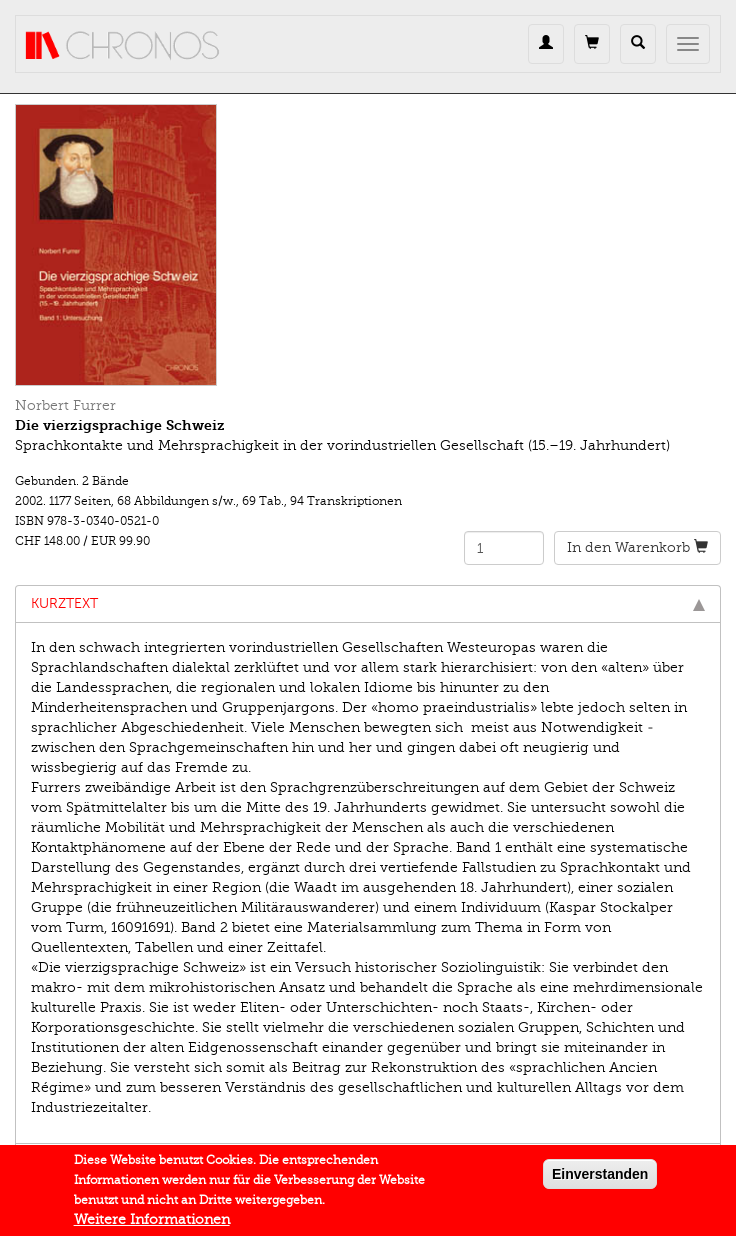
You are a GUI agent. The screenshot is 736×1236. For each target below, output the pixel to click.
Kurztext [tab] (368, 603)
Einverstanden (600, 1178)
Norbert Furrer (65, 405)
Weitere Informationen (152, 1223)
